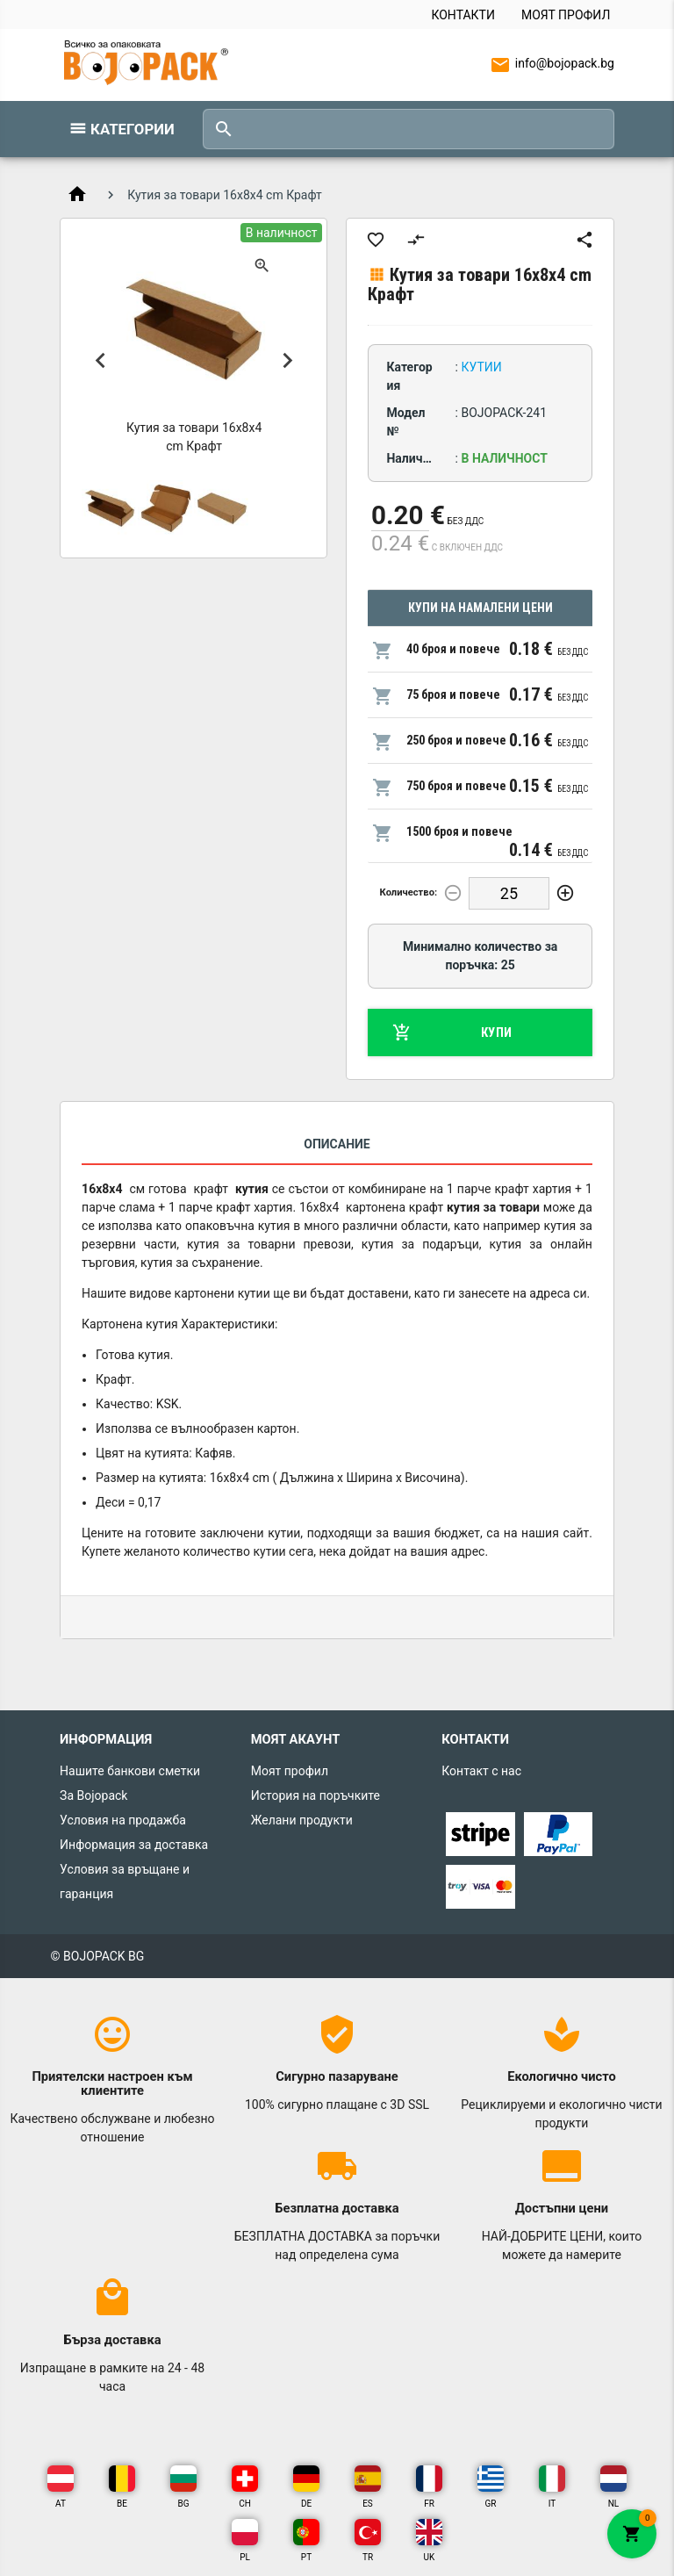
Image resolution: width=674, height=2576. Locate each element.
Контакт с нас (481, 1771)
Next (287, 360)
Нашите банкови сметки (130, 1771)
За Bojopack (93, 1795)
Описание (336, 1144)
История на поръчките (315, 1795)
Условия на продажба (123, 1820)
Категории (132, 129)
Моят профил (565, 15)
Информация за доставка (134, 1845)
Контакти (463, 15)
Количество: (409, 892)
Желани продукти (302, 1820)
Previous (100, 360)
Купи (452, 1032)
